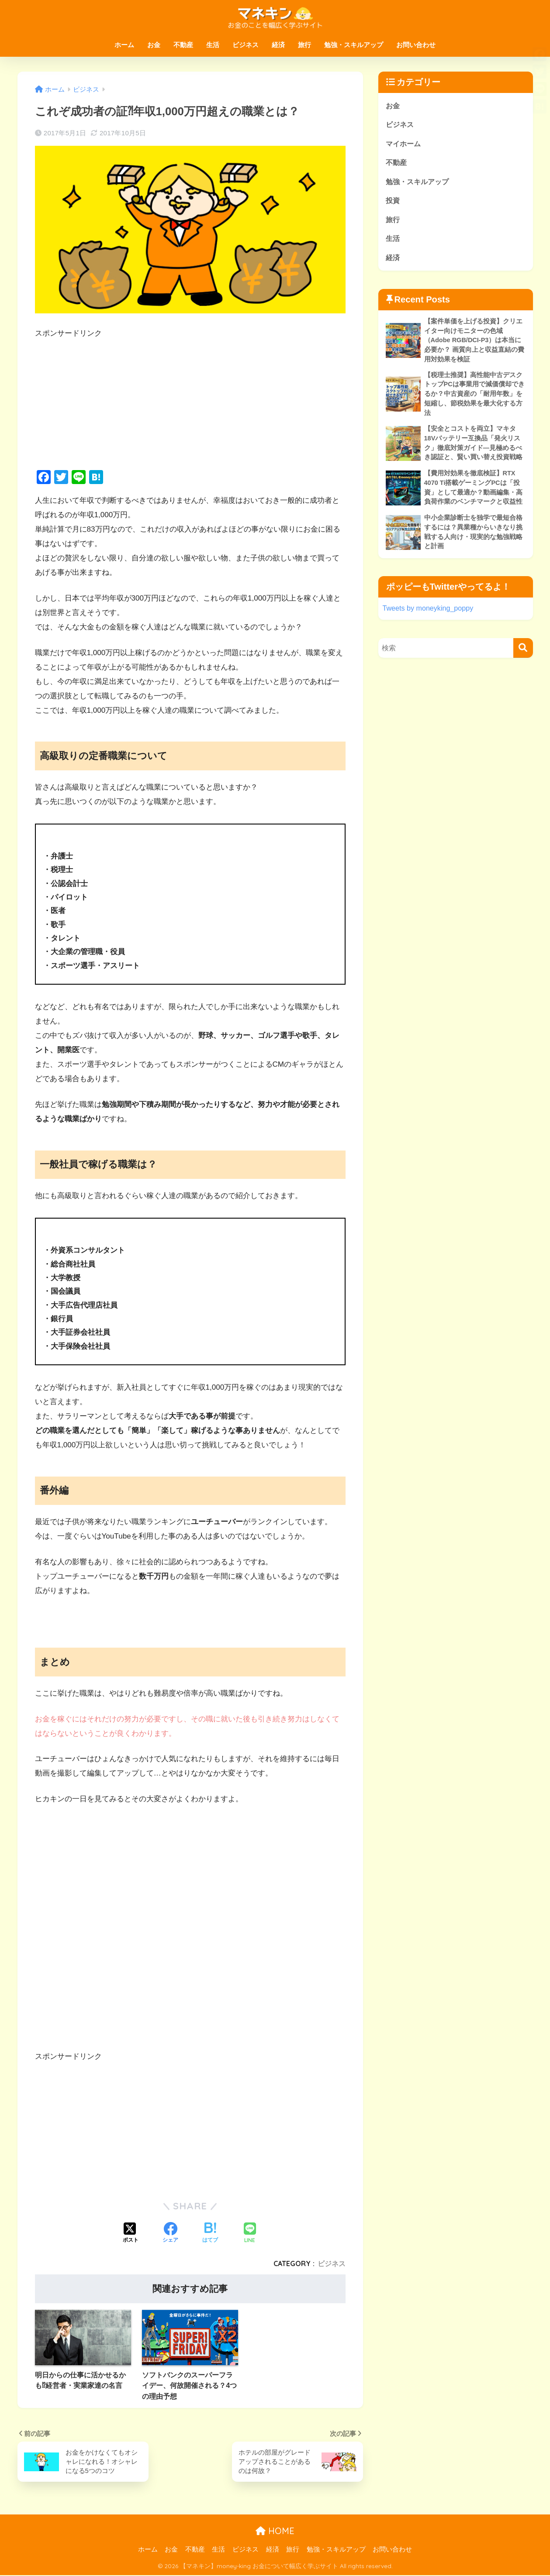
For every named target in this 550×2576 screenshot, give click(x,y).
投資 (393, 203)
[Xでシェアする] (130, 2233)
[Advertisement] (190, 401)
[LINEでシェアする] (250, 2234)
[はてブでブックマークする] (210, 2233)
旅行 (304, 44)
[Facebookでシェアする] (170, 2233)
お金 (153, 44)
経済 (278, 44)
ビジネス (245, 44)
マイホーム (404, 145)
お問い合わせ (416, 44)
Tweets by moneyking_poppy (430, 620)
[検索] (523, 660)
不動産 (183, 44)
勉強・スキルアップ (353, 44)
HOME (275, 2532)
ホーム (124, 44)
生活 (212, 44)
